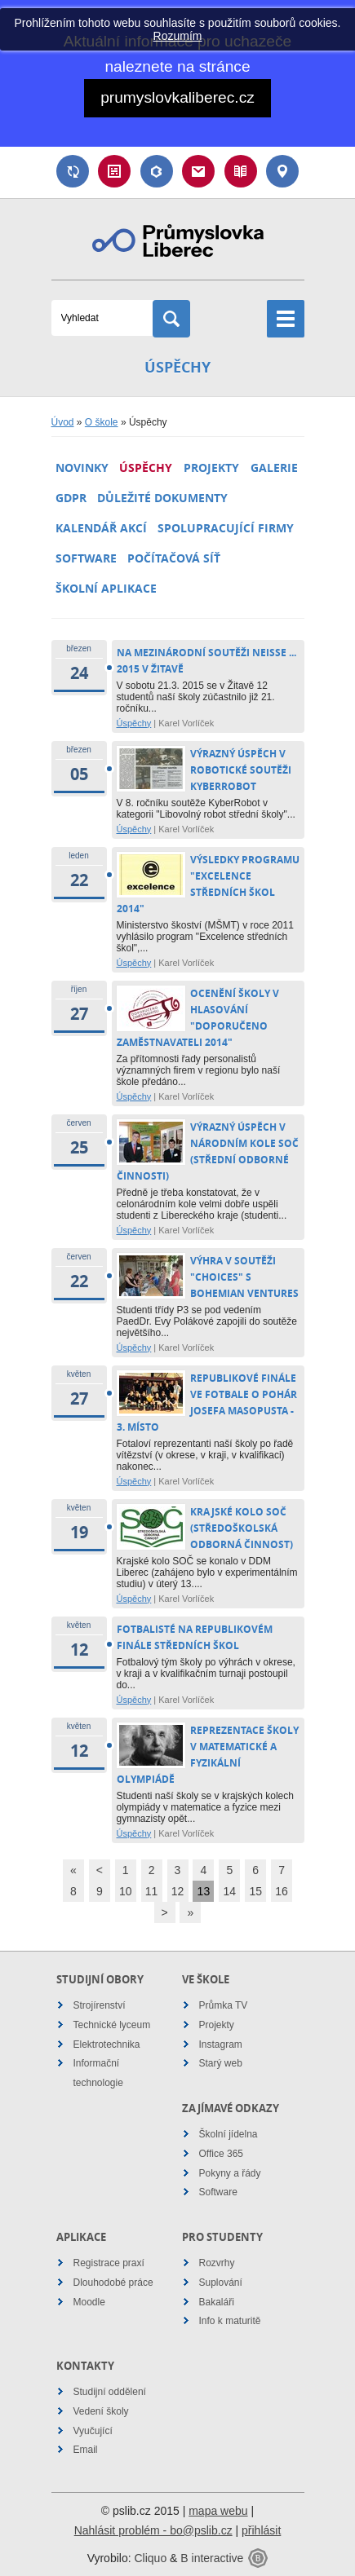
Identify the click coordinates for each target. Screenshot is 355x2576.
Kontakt (282, 171)
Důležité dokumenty (162, 497)
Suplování (72, 171)
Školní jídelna (228, 2134)
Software (86, 558)
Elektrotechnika (106, 2044)
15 (255, 1891)
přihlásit (261, 2530)
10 (125, 1891)
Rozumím (177, 35)
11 (151, 1891)
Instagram (220, 2044)
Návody (240, 171)
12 (177, 1891)
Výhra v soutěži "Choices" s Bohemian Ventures (244, 1277)
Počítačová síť (173, 558)
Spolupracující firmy (226, 528)
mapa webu (218, 2510)
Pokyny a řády (230, 2173)
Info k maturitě (230, 2321)
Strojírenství (99, 2005)
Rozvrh (114, 171)
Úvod (62, 422)
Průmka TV (223, 2005)
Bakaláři (156, 171)
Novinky (82, 467)
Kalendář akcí (101, 528)
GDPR (71, 497)
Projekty (211, 467)
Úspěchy (145, 467)
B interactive (211, 2558)
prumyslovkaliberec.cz (177, 97)
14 (229, 1891)
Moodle (89, 2302)
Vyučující (93, 2431)
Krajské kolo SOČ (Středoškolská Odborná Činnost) (241, 1528)
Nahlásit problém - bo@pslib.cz (153, 2530)
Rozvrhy (217, 2263)
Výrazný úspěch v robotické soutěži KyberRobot (240, 770)
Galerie (274, 467)
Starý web (220, 2063)
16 (281, 1891)
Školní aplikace (106, 588)
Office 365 (221, 2153)
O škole (101, 422)
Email (198, 171)
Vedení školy (101, 2411)
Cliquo (150, 2558)
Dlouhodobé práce (113, 2282)
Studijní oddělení (109, 2391)
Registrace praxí (108, 2263)
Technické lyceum (112, 2025)
